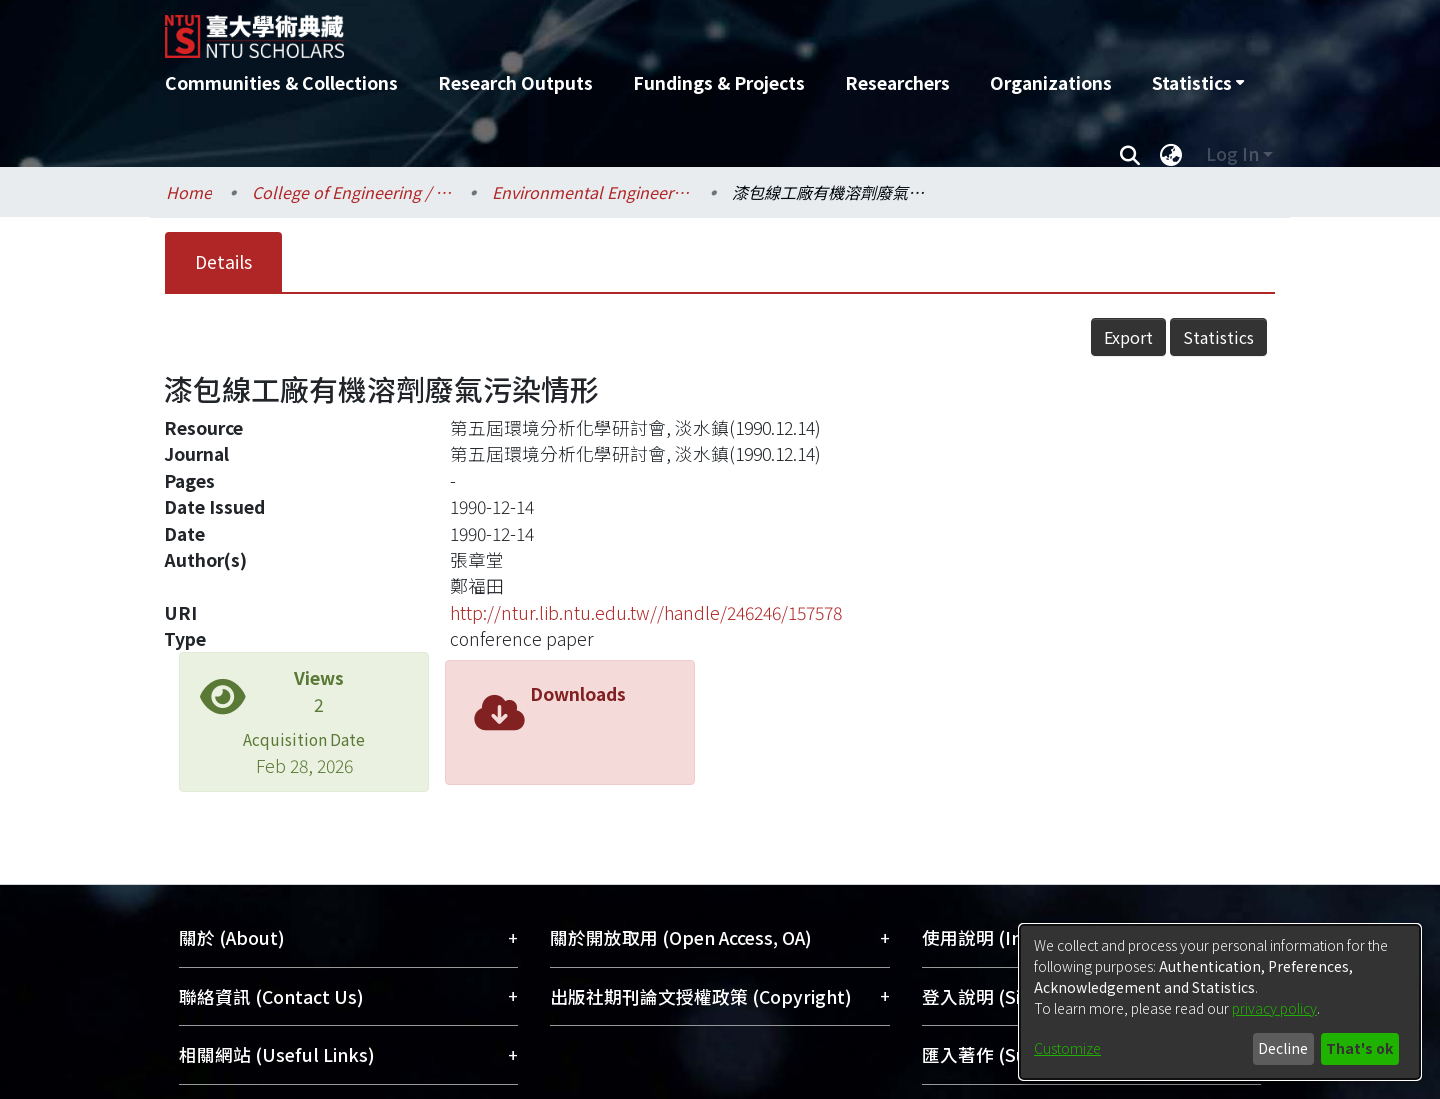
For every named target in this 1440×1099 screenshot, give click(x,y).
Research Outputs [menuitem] (515, 82)
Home (189, 192)
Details (223, 261)
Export (1128, 337)
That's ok (1359, 1048)
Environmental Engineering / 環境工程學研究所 (592, 192)
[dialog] (1220, 1002)
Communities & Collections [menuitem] (281, 82)
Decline (1283, 1048)
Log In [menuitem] (1232, 153)
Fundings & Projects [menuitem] (719, 82)
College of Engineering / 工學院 (352, 192)
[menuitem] (1198, 83)
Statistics (1218, 337)
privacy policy (1274, 1008)
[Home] (612, 29)
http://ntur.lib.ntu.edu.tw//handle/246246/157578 (646, 612)
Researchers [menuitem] (897, 82)
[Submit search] (1129, 154)
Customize (1067, 1048)
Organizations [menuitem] (1051, 82)
